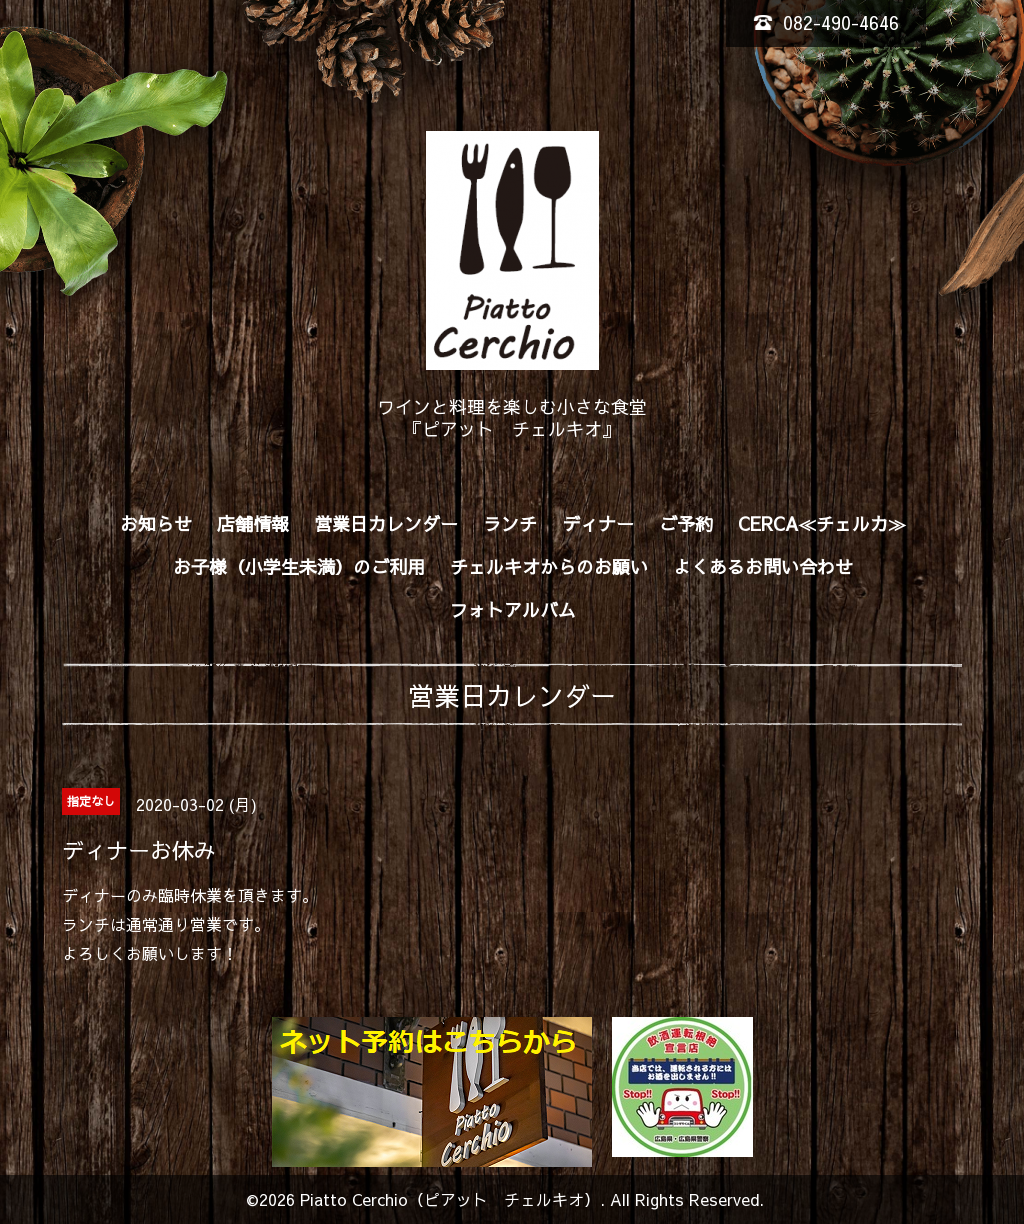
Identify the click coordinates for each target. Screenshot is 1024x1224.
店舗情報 (253, 523)
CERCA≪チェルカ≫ (822, 523)
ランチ (510, 523)
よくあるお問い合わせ (763, 566)
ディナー (598, 523)
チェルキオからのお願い (549, 566)
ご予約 (686, 523)
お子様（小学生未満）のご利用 (299, 566)
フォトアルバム (513, 609)
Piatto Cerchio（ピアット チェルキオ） (450, 1199)
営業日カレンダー (386, 523)
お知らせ (156, 523)
